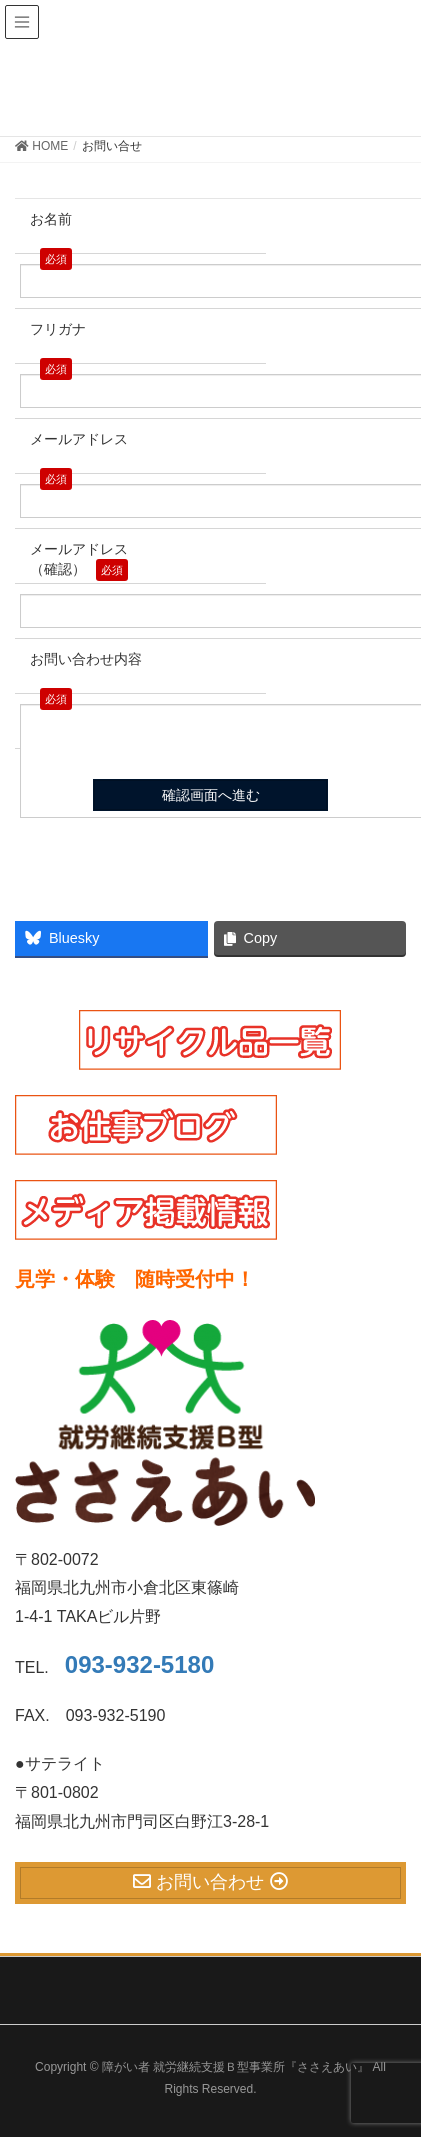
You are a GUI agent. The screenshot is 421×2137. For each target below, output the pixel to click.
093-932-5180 (139, 1664)
